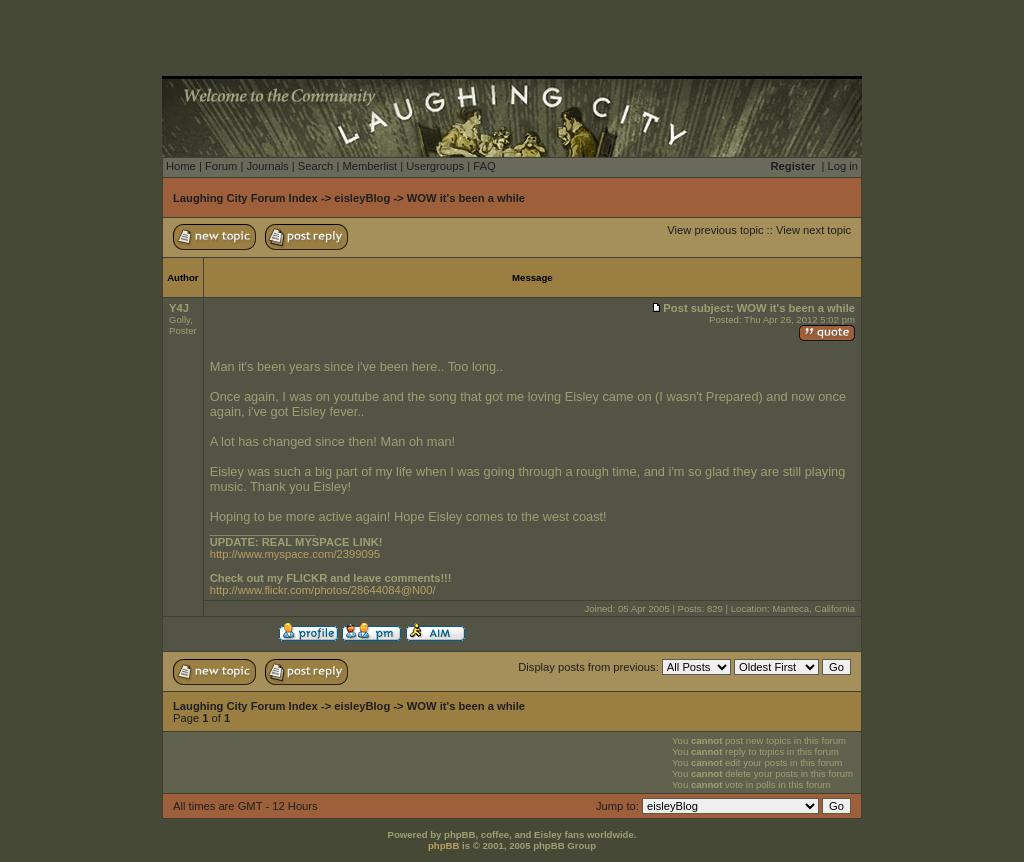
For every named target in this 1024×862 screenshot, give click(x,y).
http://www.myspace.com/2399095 (295, 554)
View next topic (813, 230)
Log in (843, 166)
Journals (267, 166)
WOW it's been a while (466, 198)
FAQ (484, 166)
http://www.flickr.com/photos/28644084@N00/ (323, 590)
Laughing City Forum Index (245, 198)
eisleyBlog (362, 198)
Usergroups (435, 166)
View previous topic (715, 230)
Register (793, 166)
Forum (221, 166)
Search (315, 166)
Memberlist (369, 166)
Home (181, 166)
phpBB (443, 845)
